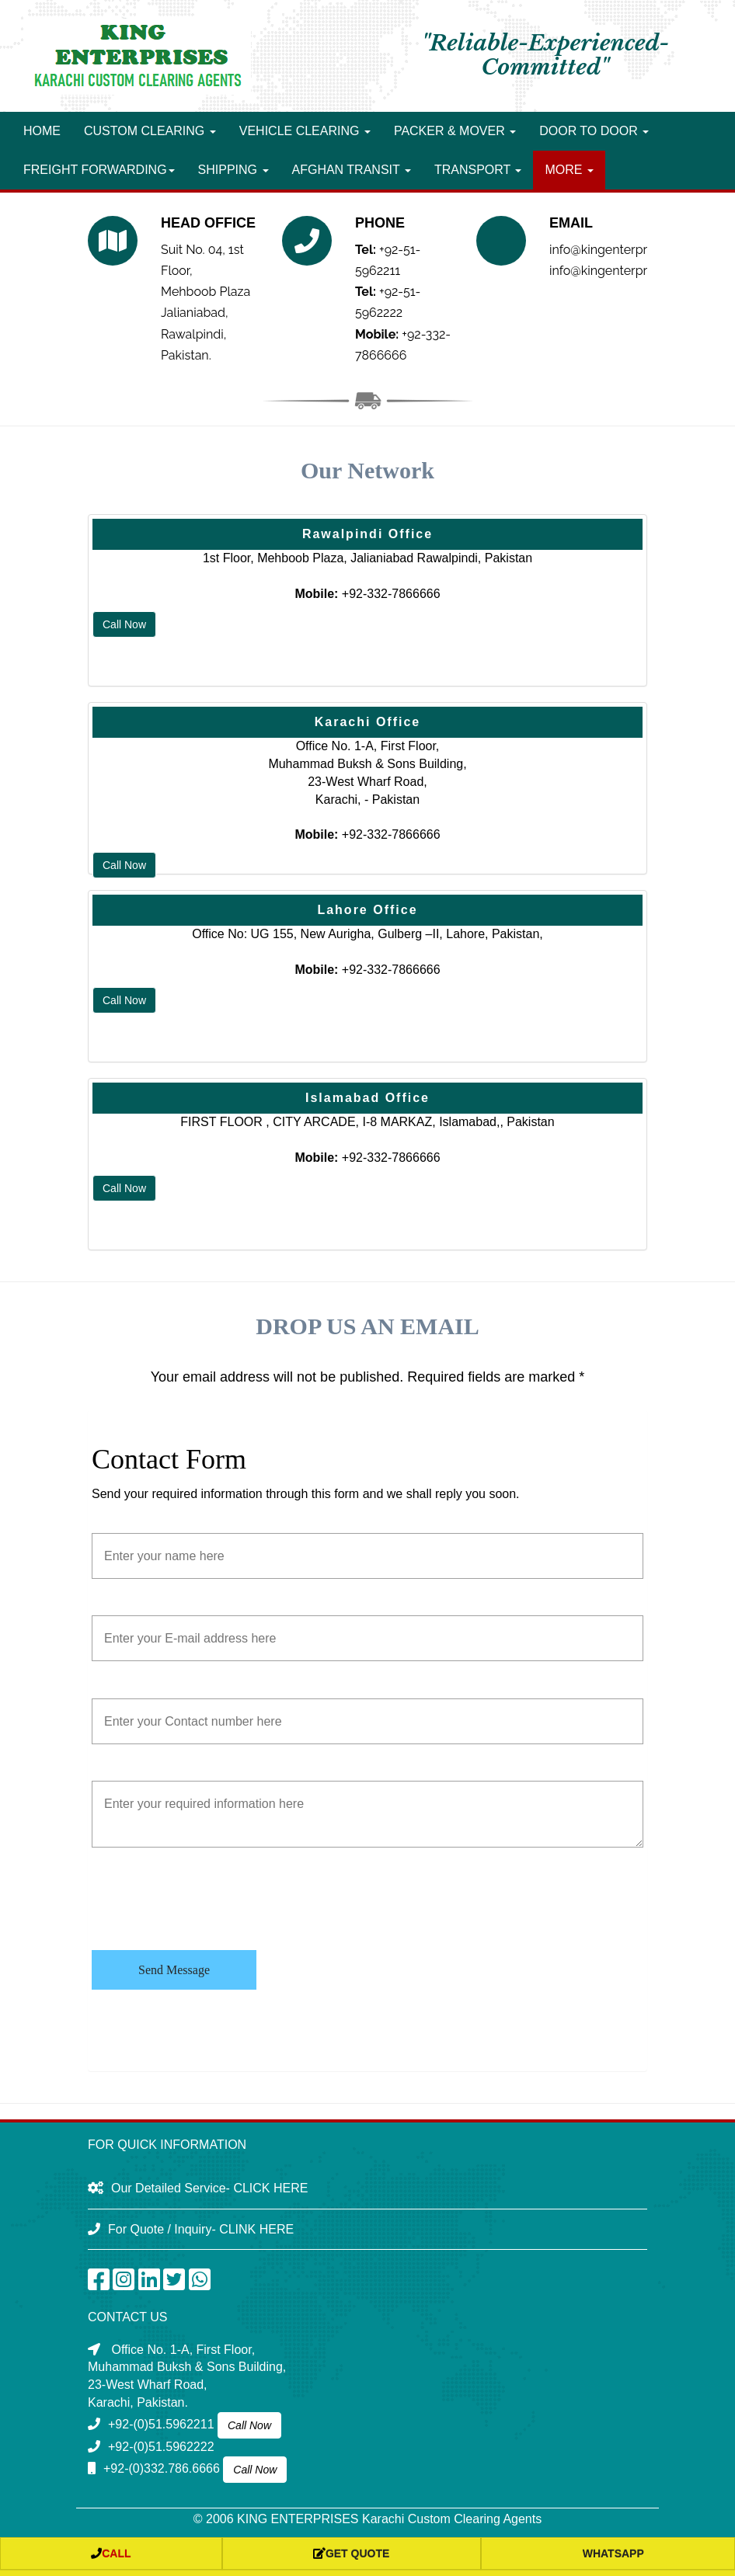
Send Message (174, 1969)
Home (42, 130)
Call (111, 2553)
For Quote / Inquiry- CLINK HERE (201, 2229)
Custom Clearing (150, 130)
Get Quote (351, 2553)
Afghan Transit (351, 169)
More (569, 169)
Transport (478, 169)
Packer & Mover (455, 130)
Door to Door (594, 130)
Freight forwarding (99, 169)
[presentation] (210, 1900)
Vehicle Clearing (305, 130)
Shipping (233, 169)
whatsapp (608, 2553)
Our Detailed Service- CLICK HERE (209, 2188)
